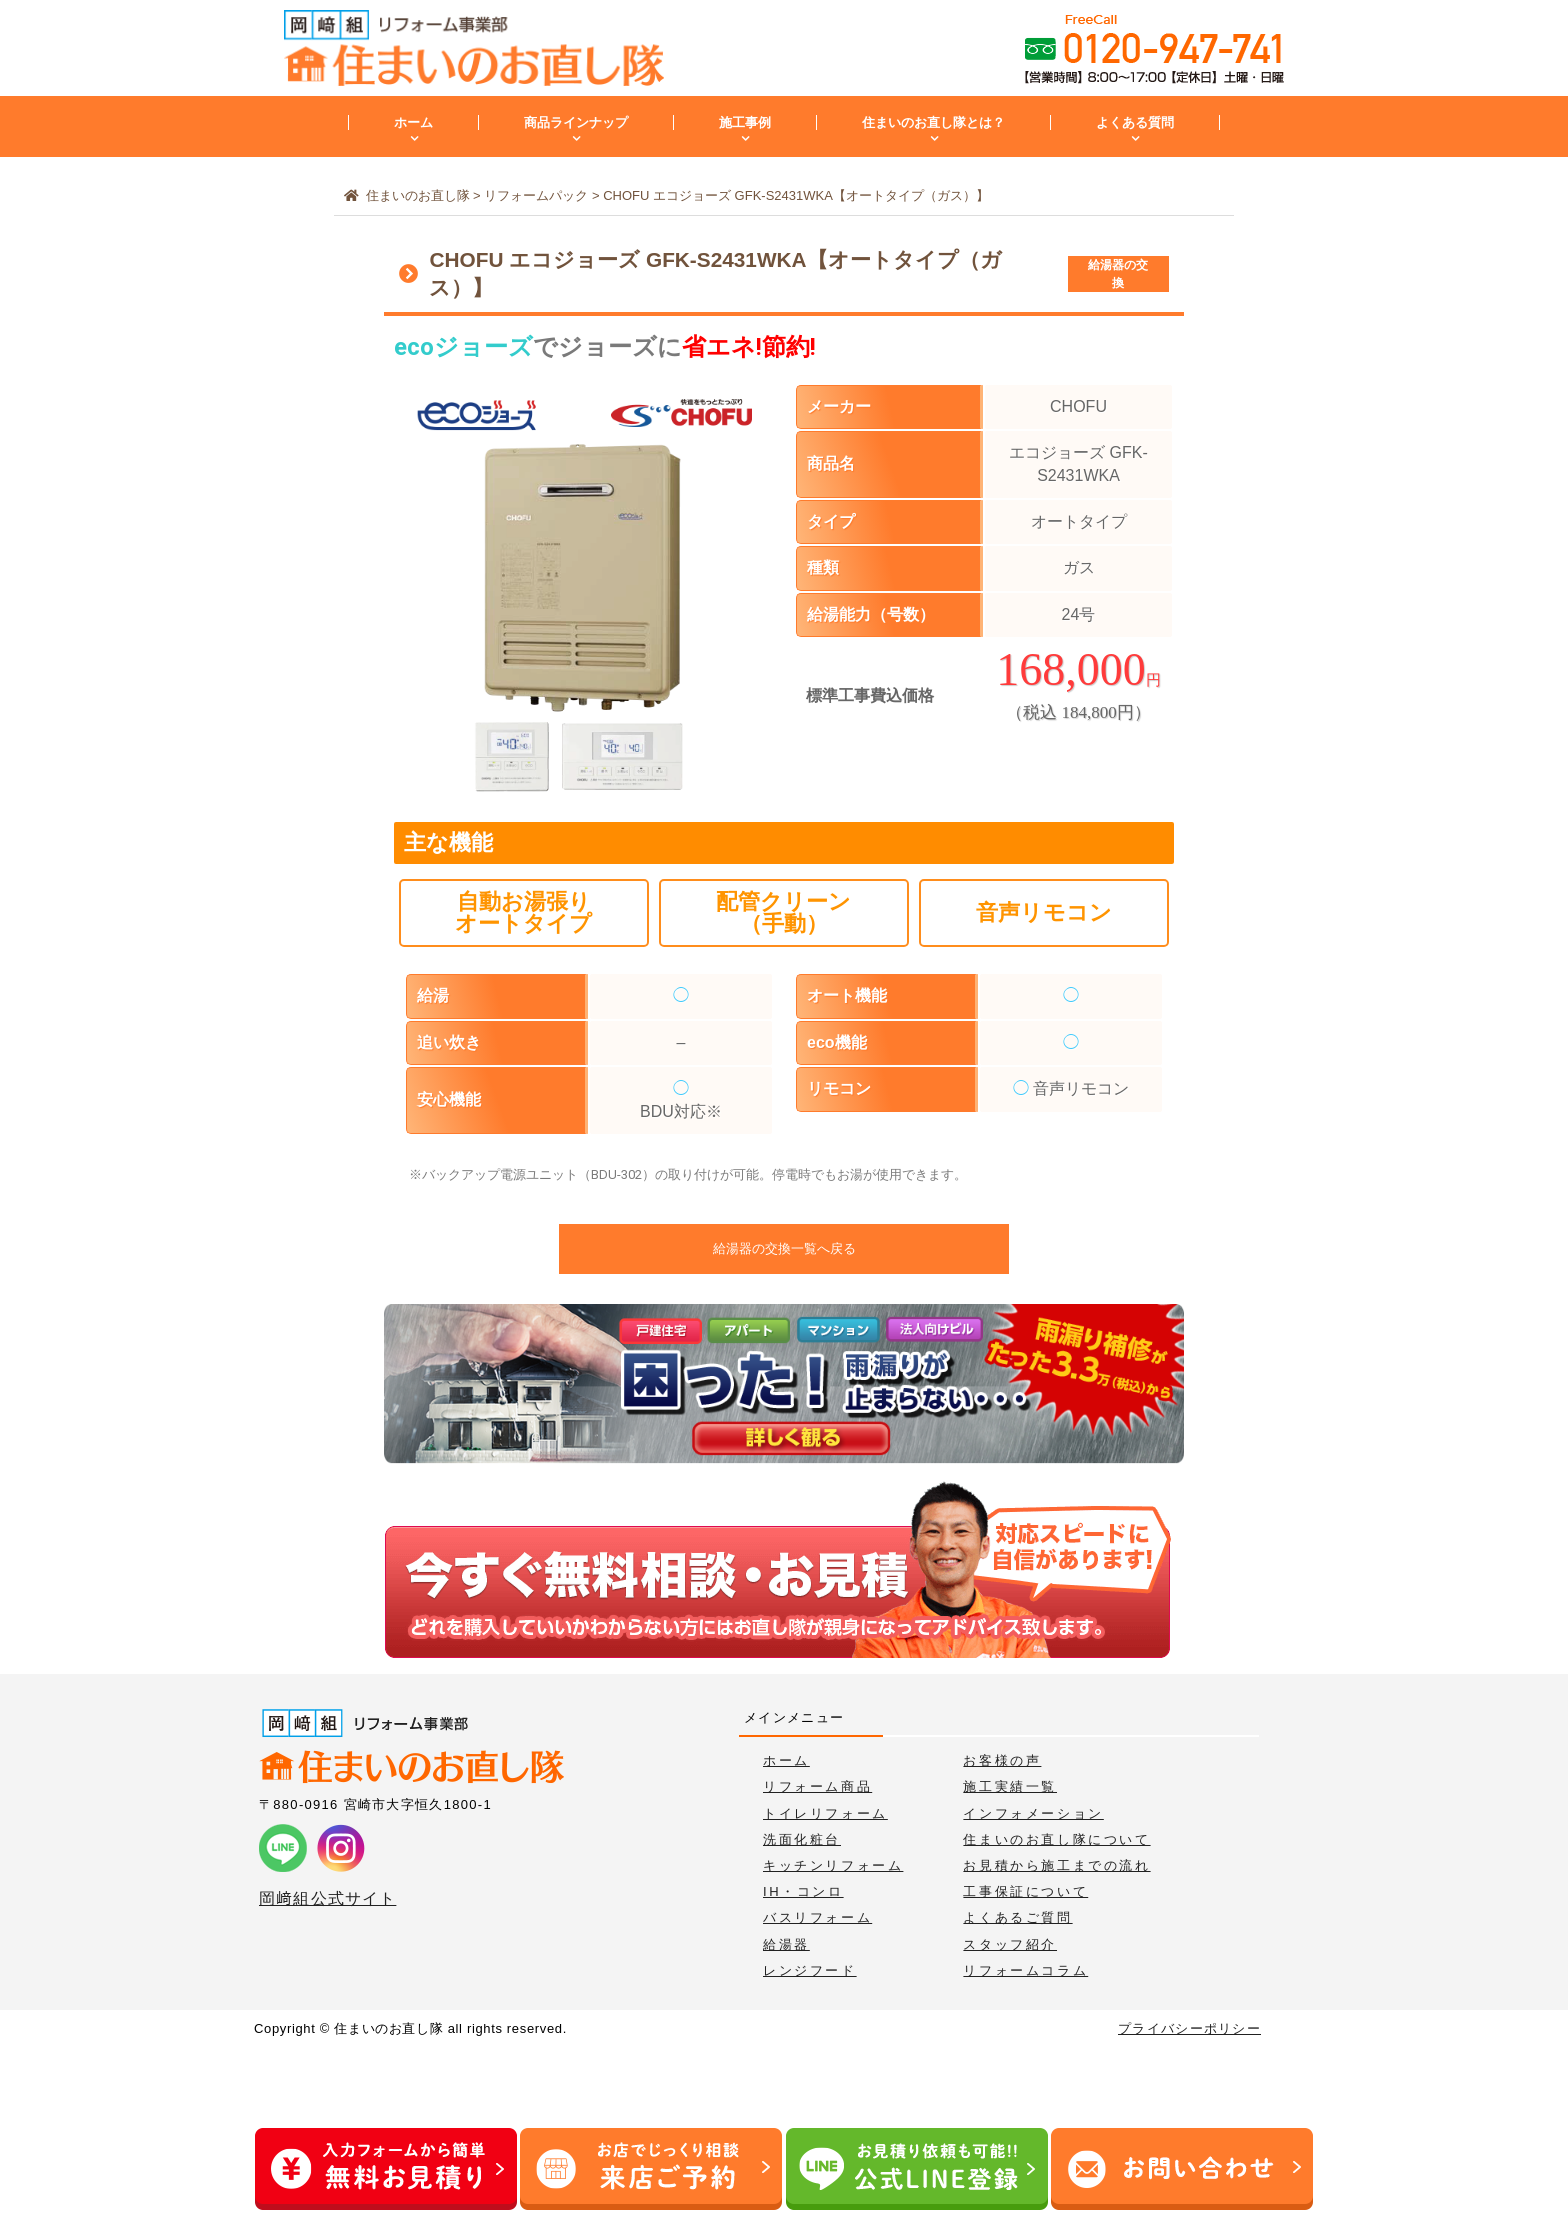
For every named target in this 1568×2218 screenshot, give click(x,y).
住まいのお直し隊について (1056, 1839)
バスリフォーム (817, 1917)
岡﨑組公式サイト (327, 1898)
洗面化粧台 (802, 1839)
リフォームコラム (1025, 1970)
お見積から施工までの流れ (1056, 1865)
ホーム (413, 122)
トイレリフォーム (825, 1813)
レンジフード (810, 1970)
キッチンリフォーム (833, 1865)
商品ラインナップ (576, 122)
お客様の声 (1002, 1760)
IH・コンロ (803, 1891)
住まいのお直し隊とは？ (933, 122)
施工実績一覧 (1010, 1786)
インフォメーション (1033, 1813)
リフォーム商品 (817, 1786)
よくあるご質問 (1017, 1917)
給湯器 (786, 1944)
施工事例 (745, 122)
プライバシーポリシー (1189, 2028)
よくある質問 (1135, 122)
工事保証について (1025, 1891)
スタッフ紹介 (1010, 1944)
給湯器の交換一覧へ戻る (784, 1248)
